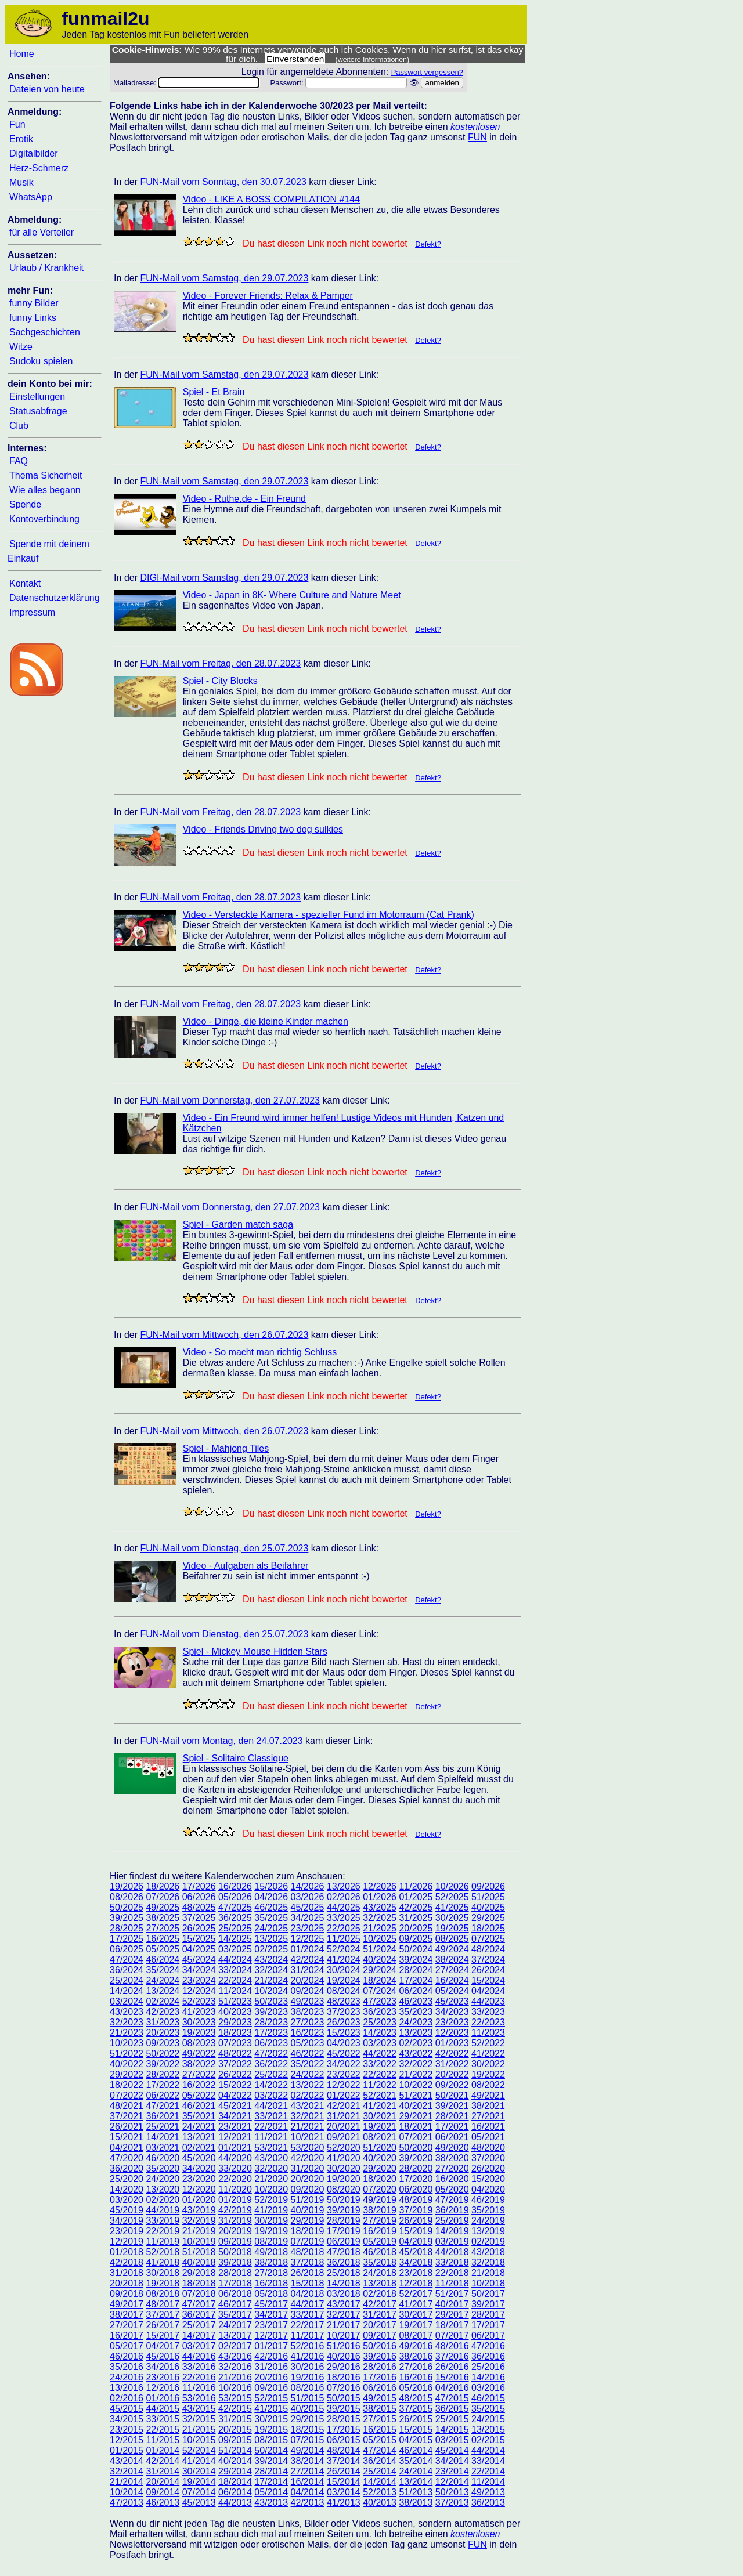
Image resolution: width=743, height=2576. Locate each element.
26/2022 (235, 2074)
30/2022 (488, 2064)
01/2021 (235, 2147)
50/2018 (235, 2252)
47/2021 (162, 2106)
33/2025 (343, 1918)
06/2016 (379, 2388)
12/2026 (379, 1886)
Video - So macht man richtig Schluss (260, 1352)
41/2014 (199, 2461)
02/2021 (199, 2147)
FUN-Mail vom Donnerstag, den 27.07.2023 (230, 1100)
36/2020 (126, 2168)
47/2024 (126, 1959)
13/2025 (271, 1939)
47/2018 (343, 2252)
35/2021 (199, 2116)
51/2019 (307, 2200)
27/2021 (488, 2116)
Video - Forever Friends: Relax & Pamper (268, 296)
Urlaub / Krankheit (46, 268)
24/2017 (235, 2325)
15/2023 (343, 2033)
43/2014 (126, 2461)
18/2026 (162, 1886)
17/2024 (415, 1980)
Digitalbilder (33, 153)
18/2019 (307, 2231)
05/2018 (271, 2294)
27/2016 (415, 2367)
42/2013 (307, 2503)
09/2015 (235, 2440)
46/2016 (126, 2356)
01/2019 (235, 2200)
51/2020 (379, 2147)
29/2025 (488, 1918)
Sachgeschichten (44, 332)
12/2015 (126, 2440)
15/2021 (126, 2137)
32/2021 (307, 2116)
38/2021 (488, 2106)
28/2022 (162, 2074)
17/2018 (235, 2283)
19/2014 (199, 2482)
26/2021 (126, 2127)
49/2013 (488, 2492)
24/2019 (488, 2221)
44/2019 (162, 2210)
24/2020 (162, 2179)
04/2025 (199, 1949)
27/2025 (162, 1928)
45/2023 (452, 2001)
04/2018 (307, 2294)
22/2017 (307, 2325)
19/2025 (452, 1928)
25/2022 (271, 2074)
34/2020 (199, 2168)
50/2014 (271, 2450)
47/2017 (199, 2304)
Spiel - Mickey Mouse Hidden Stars (255, 1651)
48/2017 (162, 2304)
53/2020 (307, 2147)
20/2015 (235, 2429)
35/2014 (415, 2461)
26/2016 (452, 2367)
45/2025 (307, 1907)
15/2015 (415, 2429)
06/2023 (271, 2043)
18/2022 (126, 2085)
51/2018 (199, 2252)
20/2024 (307, 1980)
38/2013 (415, 2503)
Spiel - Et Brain (214, 392)
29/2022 (126, 2074)
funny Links (32, 318)
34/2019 (126, 2221)
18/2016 (343, 2377)
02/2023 (415, 2043)
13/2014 (415, 2482)
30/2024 (343, 1970)
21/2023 (126, 2033)
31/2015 (235, 2419)
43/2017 (343, 2304)
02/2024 (162, 2001)
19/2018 (162, 2283)
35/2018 (379, 2262)
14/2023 (379, 2033)
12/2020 (199, 2189)
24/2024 (162, 1980)
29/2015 (307, 2419)
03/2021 (162, 2147)
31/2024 (307, 1970)
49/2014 (307, 2450)
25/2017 (199, 2325)
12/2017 (271, 2335)
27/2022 (199, 2074)
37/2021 (126, 2116)
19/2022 (488, 2074)
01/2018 (126, 2252)
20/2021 (343, 2127)
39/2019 (343, 2210)
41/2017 (415, 2304)
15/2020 (488, 2179)
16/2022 (199, 2085)
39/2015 (343, 2409)
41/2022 (488, 2053)
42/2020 (307, 2158)
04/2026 (271, 1897)
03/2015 (452, 2440)
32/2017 (343, 2315)
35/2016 (126, 2367)
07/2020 (379, 2189)
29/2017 (452, 2315)
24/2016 (126, 2377)
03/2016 (488, 2388)
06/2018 (235, 2294)
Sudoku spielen (41, 361)
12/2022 (343, 2085)
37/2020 (488, 2158)
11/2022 (379, 2085)
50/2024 (415, 1949)
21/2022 (415, 2074)
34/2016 (162, 2367)
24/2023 (415, 2022)
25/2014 (379, 2471)
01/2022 (343, 2095)
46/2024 (162, 1959)
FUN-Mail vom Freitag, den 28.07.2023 (220, 663)
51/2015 (307, 2398)
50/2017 (488, 2294)
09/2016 (271, 2388)
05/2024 (452, 1991)
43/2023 (126, 2012)
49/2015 (379, 2398)
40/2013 (379, 2503)
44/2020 (235, 2158)
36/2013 (488, 2503)
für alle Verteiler (41, 232)
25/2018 (343, 2273)
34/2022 (343, 2064)
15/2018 (307, 2283)
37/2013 (452, 2503)
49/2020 (452, 2147)
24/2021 (199, 2127)
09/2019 (235, 2241)
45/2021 (235, 2106)
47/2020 (126, 2158)
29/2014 (235, 2471)
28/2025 (126, 1928)
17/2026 (199, 1886)
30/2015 (271, 2419)
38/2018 (271, 2262)
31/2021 (343, 2116)
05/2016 (415, 2388)
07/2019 (307, 2241)
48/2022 (235, 2053)
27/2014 (307, 2471)
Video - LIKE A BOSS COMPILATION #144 (271, 199)
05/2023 (307, 2043)
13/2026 (343, 1886)
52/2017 (415, 2294)
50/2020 (415, 2147)
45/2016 (162, 2356)
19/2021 (379, 2127)
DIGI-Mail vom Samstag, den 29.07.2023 (224, 578)
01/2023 (452, 2043)
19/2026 (126, 1886)
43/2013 (271, 2503)
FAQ (18, 461)
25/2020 (126, 2179)
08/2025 (452, 1939)
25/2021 (162, 2127)
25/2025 (235, 1928)
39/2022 (162, 2064)
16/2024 (452, 1980)
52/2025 (452, 1897)
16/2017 (126, 2335)
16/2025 (162, 1939)
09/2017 (379, 2335)
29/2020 (379, 2168)
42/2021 (343, 2106)
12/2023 (452, 2033)
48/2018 (307, 2252)
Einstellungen (37, 396)
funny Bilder (34, 303)
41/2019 (271, 2210)
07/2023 (235, 2043)
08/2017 (415, 2335)
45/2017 (271, 2304)
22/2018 (452, 2273)
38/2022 (199, 2064)
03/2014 (343, 2492)
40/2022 (126, 2064)
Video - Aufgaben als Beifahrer (246, 1566)
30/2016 (307, 2367)
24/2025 (271, 1928)
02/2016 (126, 2398)
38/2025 (162, 1918)
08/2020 (343, 2189)
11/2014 (488, 2482)
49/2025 (162, 1907)
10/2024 (271, 1991)
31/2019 (235, 2221)
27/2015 (379, 2419)
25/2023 (379, 2022)
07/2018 (199, 2294)
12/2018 (415, 2283)
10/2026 (452, 1886)
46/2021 (199, 2106)
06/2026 (199, 1897)
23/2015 (126, 2429)
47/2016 (488, 2346)
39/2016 (379, 2356)
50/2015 (343, 2398)
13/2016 (126, 2388)
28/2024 (415, 1970)
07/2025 (488, 1939)
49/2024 (452, 1949)
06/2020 (415, 2189)
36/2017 (199, 2315)
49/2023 (307, 2001)
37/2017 (162, 2315)
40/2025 (488, 1907)
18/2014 (235, 2482)
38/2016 (415, 2356)
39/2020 (415, 2158)
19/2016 (307, 2377)
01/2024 (307, 1949)
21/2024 (271, 1980)
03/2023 (379, 2043)
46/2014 (415, 2450)
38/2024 (452, 1959)
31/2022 (452, 2064)
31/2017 (379, 2315)
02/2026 (343, 1897)
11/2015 (162, 2440)
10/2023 (126, 2043)
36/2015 (452, 2409)
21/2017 (343, 2325)
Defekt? (428, 244)
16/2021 (488, 2127)
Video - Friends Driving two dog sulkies (263, 829)
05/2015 (379, 2440)
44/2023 (488, 2001)
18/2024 (379, 1980)
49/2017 (126, 2304)
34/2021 (235, 2116)
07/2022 (126, 2095)
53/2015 (235, 2398)
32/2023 (126, 2022)
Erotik (21, 139)
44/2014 (488, 2450)
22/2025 (343, 1928)
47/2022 (271, 2053)
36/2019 (452, 2210)
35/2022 (307, 2064)
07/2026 (162, 1897)
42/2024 (307, 1959)
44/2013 (235, 2503)
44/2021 (271, 2106)
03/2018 (343, 2294)
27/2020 (452, 2168)
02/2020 (162, 2200)
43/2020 (271, 2158)
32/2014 (126, 2471)
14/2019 (452, 2231)
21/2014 (126, 2482)
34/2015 (126, 2419)
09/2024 (307, 1991)
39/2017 (488, 2304)
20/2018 (126, 2283)
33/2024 (235, 1970)
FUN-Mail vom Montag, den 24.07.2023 (221, 1741)
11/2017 (307, 2335)
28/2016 (379, 2367)
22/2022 (379, 2074)
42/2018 (126, 2262)
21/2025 (379, 1928)
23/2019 (126, 2231)
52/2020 (343, 2147)
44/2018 (452, 2252)
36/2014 (379, 2461)
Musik (21, 182)
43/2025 (379, 1907)
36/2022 (271, 2064)
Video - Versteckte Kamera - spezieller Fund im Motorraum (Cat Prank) (328, 915)
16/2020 (452, 2179)
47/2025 (235, 1907)
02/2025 (271, 1949)
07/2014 (199, 2492)
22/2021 (271, 2127)
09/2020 (307, 2189)
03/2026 (307, 1897)
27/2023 (307, 2022)
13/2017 (235, 2335)
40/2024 (379, 1959)
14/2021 (162, 2137)
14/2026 (307, 1886)
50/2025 (126, 1907)
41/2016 (307, 2356)
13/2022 (307, 2085)
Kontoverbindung (44, 519)
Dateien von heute (47, 89)
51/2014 (235, 2450)
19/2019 (271, 2231)
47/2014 (379, 2450)
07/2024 (379, 1991)
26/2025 (199, 1928)
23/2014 (452, 2471)
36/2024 (126, 1970)
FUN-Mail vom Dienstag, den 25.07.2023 (224, 1548)
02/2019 (488, 2241)
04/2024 (488, 1991)
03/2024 (126, 2001)
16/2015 (379, 2429)
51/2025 (488, 1897)
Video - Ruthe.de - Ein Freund (244, 499)
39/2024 (415, 1959)
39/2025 (126, 1918)
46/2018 (379, 2252)
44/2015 (162, 2409)
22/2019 (162, 2231)
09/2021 (343, 2137)
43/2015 (199, 2409)
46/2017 (235, 2304)
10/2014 (126, 2492)
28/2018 (235, 2273)
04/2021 (126, 2147)
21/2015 (199, 2429)
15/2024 (488, 1980)
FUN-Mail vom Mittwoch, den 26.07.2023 (224, 1335)
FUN (477, 137)
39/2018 (235, 2262)
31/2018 (126, 2273)
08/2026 (126, 1897)
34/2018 (415, 2262)
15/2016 (452, 2377)
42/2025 (415, 1907)
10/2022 (415, 2085)
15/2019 (415, 2231)
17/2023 (271, 2033)
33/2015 (162, 2419)
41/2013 (343, 2503)
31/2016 (271, 2367)
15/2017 (162, 2335)
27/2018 (271, 2273)
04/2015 (415, 2440)
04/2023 (343, 2043)
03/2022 (271, 2095)
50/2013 (452, 2492)
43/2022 (415, 2053)
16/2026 (235, 1886)
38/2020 (452, 2158)
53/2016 (199, 2398)
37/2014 (343, 2461)
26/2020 (488, 2168)
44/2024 (235, 1959)
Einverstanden (295, 59)
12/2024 (199, 1991)
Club (18, 425)
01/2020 (199, 2200)
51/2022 (126, 2053)
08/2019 (271, 2241)
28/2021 (452, 2116)
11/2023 (488, 2033)
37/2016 (452, 2356)
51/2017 (452, 2294)
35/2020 (162, 2168)
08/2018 (162, 2294)
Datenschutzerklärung (54, 598)
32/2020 (271, 2168)
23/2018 (415, 2273)
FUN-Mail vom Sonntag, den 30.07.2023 (223, 182)
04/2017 (162, 2346)
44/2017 (307, 2304)
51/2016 (343, 2346)
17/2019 (343, 2231)
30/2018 (162, 2273)
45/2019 (126, 2210)
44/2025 (343, 1907)
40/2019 (307, 2210)
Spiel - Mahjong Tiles (226, 1448)
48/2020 (488, 2147)
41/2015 (271, 2409)
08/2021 (379, 2137)
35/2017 (235, 2315)
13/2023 (415, 2033)
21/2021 (307, 2127)
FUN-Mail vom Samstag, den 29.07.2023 (224, 278)
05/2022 (199, 2095)
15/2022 (235, 2085)
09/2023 (162, 2043)
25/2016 (488, 2367)
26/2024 (488, 1970)
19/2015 (271, 2429)
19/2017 (415, 2325)
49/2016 (415, 2346)
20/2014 (162, 2482)
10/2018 (488, 2283)
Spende (25, 504)
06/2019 (343, 2241)
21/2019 (199, 2231)
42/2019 (235, 2210)
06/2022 (162, 2095)
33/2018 (452, 2262)
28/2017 (488, 2315)
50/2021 (452, 2095)
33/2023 (488, 2012)
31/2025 (415, 1918)
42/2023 (162, 2012)
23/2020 (199, 2179)
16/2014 (307, 2482)
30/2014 (199, 2471)
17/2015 (343, 2429)
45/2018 (415, 2252)
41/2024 (343, 1959)
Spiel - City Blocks (220, 681)
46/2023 (415, 2001)
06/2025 (126, 1949)
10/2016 (235, 2388)
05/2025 (162, 1949)
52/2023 (199, 2001)
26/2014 (343, 2471)
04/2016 (452, 2388)
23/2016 (162, 2377)
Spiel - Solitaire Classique (235, 1758)
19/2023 (199, 2033)
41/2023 (199, 2012)
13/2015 (488, 2429)
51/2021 (415, 2095)
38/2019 (379, 2210)
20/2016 (271, 2377)
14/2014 (379, 2482)
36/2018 (343, 2262)
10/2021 (307, 2137)
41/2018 (162, 2262)
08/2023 (199, 2043)
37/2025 (199, 1918)
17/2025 (126, 1939)
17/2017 (488, 2325)
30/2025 (452, 1918)
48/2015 (415, 2398)
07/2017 (452, 2335)
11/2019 (162, 2241)
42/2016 (271, 2356)
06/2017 (488, 2335)
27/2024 (452, 1970)
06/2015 (343, 2440)
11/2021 (271, 2137)
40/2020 (379, 2158)
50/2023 (271, 2001)
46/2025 (271, 1907)
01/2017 (271, 2346)
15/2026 (271, 1886)
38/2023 (307, 2012)
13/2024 (162, 1991)
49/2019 (379, 2200)
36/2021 (162, 2116)
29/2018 (199, 2273)
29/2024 (379, 1970)
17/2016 (379, 2377)
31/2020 (307, 2168)
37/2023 (343, 2012)
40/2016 (343, 2356)
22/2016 (199, 2377)
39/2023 (271, 2012)
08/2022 (488, 2085)
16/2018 (271, 2283)
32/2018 (488, 2262)
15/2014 (343, 2482)
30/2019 (271, 2221)
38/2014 (307, 2461)
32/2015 (199, 2419)
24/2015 (488, 2419)
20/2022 (452, 2074)
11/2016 (199, 2388)
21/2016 (235, 2377)
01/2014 (162, 2450)
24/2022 (307, 2074)
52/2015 (271, 2398)
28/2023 (271, 2022)
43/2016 (235, 2356)
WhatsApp (30, 197)
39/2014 (271, 2461)
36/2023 (379, 2012)
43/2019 (199, 2210)
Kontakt (25, 583)
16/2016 (415, 2377)
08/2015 (271, 2440)
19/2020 (343, 2179)
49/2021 (488, 2095)
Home (21, 54)
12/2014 (452, 2482)
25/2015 (452, 2419)
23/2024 (199, 1980)
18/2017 (452, 2325)
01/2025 (415, 1897)
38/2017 (126, 2315)
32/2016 (235, 2367)
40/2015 (307, 2409)
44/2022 (379, 2053)
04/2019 (415, 2241)
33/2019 (162, 2221)
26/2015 (415, 2419)
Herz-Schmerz (38, 168)
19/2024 (343, 1980)
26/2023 (343, 2022)
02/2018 (379, 2294)
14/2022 (271, 2085)
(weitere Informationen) (373, 60)
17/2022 (162, 2085)
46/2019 (488, 2200)
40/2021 (415, 2106)
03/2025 (235, 1949)
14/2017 (199, 2335)
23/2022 (343, 2074)
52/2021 (379, 2095)
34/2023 (452, 2012)
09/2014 (162, 2492)
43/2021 (307, 2106)
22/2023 (488, 2022)
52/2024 (343, 1949)
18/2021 (415, 2127)
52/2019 (271, 2200)
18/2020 (379, 2179)
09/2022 (452, 2085)
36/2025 (235, 1918)
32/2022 (415, 2064)
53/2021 (271, 2147)
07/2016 (343, 2388)
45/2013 (199, 2503)
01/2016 (162, 2398)
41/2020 (343, 2158)
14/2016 (488, 2377)
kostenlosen (475, 127)
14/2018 (343, 2283)
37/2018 (307, 2262)
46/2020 (162, 2158)
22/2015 (162, 2429)
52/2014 (199, 2450)
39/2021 (452, 2106)
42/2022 (452, 2053)
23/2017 (271, 2325)
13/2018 (379, 2283)
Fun (17, 124)
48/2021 (126, 2106)
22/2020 (235, 2179)
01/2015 (126, 2450)
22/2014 (488, 2471)
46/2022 (307, 2053)
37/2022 (235, 2064)
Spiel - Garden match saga (238, 1224)
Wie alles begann (45, 490)
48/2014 (343, 2450)
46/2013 (162, 2503)
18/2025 (488, 1928)
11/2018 (452, 2283)
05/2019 (379, 2241)
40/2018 (199, 2262)
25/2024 (126, 1980)
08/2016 (307, 2388)
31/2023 (162, 2022)
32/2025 (379, 1918)
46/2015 (488, 2398)
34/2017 (271, 2315)
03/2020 (126, 2200)
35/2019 (488, 2210)
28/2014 (271, 2471)
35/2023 (415, 2012)
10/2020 (271, 2189)
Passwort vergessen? (427, 72)
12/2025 (307, 1939)
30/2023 (199, 2022)
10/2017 (343, 2335)
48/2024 (488, 1949)
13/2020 (162, 2189)
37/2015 (415, 2409)
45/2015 (126, 2409)
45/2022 (343, 2053)
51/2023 (235, 2001)
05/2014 (271, 2492)
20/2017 (379, 2325)
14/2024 (126, 1991)
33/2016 (199, 2367)
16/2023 (307, 2033)
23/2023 (452, 2022)
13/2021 (199, 2137)
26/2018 (307, 2273)
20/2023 (162, 2033)
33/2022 (379, 2064)
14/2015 (452, 2429)
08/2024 (343, 1991)
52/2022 (488, 2043)
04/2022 (235, 2095)
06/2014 (235, 2492)
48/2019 (415, 2200)
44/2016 (199, 2356)
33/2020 (235, 2168)
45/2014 (452, 2450)
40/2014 (235, 2461)
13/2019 (488, 2231)
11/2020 (235, 2189)
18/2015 (307, 2429)
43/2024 (271, 1959)
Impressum (32, 612)
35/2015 (488, 2409)
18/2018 (199, 2283)
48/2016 (452, 2346)
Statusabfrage (38, 411)
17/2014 (271, 2482)
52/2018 (162, 2252)
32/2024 (271, 1970)
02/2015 (488, 2440)
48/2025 (199, 1907)
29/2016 (343, 2367)
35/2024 (162, 1970)
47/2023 (379, 2001)
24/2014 (415, 2471)
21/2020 (271, 2179)
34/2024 (199, 1970)
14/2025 (235, 1939)
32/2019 (199, 2221)
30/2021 (379, 2116)
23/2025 (307, 1928)
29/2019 (307, 2221)
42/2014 (162, 2461)
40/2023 (235, 2012)
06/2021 (452, 2137)
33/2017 (307, 2315)
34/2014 (452, 2461)
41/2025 (452, 1907)
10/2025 (379, 1939)
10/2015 (199, 2440)
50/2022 (162, 2053)
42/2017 (379, 2304)
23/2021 (235, 2127)
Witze (21, 347)
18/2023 (235, 2033)
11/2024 (235, 1991)
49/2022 (199, 2053)
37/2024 (488, 1959)
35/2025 (271, 1918)
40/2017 (452, 2304)
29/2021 (415, 2116)
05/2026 (235, 1897)
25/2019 (452, 2221)
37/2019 (415, 2210)
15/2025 (199, 1939)
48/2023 (343, 2001)
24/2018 (379, 2273)
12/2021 (235, 2137)
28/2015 (343, 2419)
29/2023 (235, 2022)
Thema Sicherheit (45, 475)
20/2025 (415, 1928)
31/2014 (162, 2471)
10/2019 (199, 2241)
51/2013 (415, 2492)
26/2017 (162, 2325)
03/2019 (452, 2241)
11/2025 (343, 1939)
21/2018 (488, 2273)
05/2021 (488, 2137)
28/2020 (415, 2168)
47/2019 (452, 2200)
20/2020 (307, 2179)
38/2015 (379, 2409)
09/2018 (126, 2294)
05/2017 (126, 2346)
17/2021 (452, 2127)
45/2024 (199, 1959)
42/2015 (235, 2409)
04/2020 (488, 2189)
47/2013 (126, 2503)
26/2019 (415, 2221)
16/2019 (379, 2231)
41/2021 (379, 2106)
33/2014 (488, 2461)
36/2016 (488, 2356)
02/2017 (235, 2346)
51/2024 (379, 1949)
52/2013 (379, 2492)
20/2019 (235, 2231)
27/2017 (126, 2325)
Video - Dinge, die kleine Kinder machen (265, 1021)
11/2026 (415, 1886)
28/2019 (343, 2221)
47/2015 (452, 2398)
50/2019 (343, 2200)
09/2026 (488, 1886)
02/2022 (307, 2095)
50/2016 (379, 2346)
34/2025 (307, 1918)
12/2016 (162, 2388)
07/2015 (307, 2440)
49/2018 (271, 2252)
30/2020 (343, 2168)
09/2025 (415, 1939)
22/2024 (235, 1980)
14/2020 (126, 2189)
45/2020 (199, 2158)
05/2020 (452, 2189)
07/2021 (415, 2137)
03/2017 (199, 2346)
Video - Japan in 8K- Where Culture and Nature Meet (292, 595)
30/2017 (415, 2315)
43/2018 (488, 2252)
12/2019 (126, 2241)
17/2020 (415, 2179)
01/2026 (379, 1897)
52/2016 (307, 2346)
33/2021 (271, 2116)
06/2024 (415, 1991)
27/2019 (379, 2221)
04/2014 (307, 2492)
